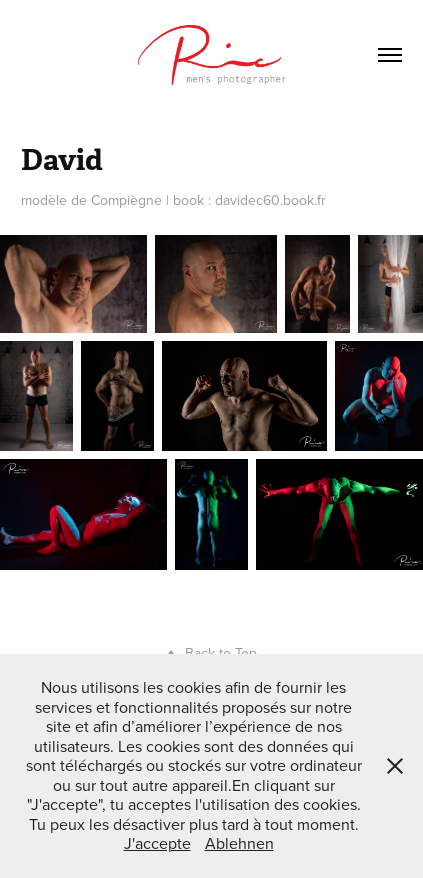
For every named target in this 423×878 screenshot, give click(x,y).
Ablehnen (239, 843)
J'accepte (157, 843)
